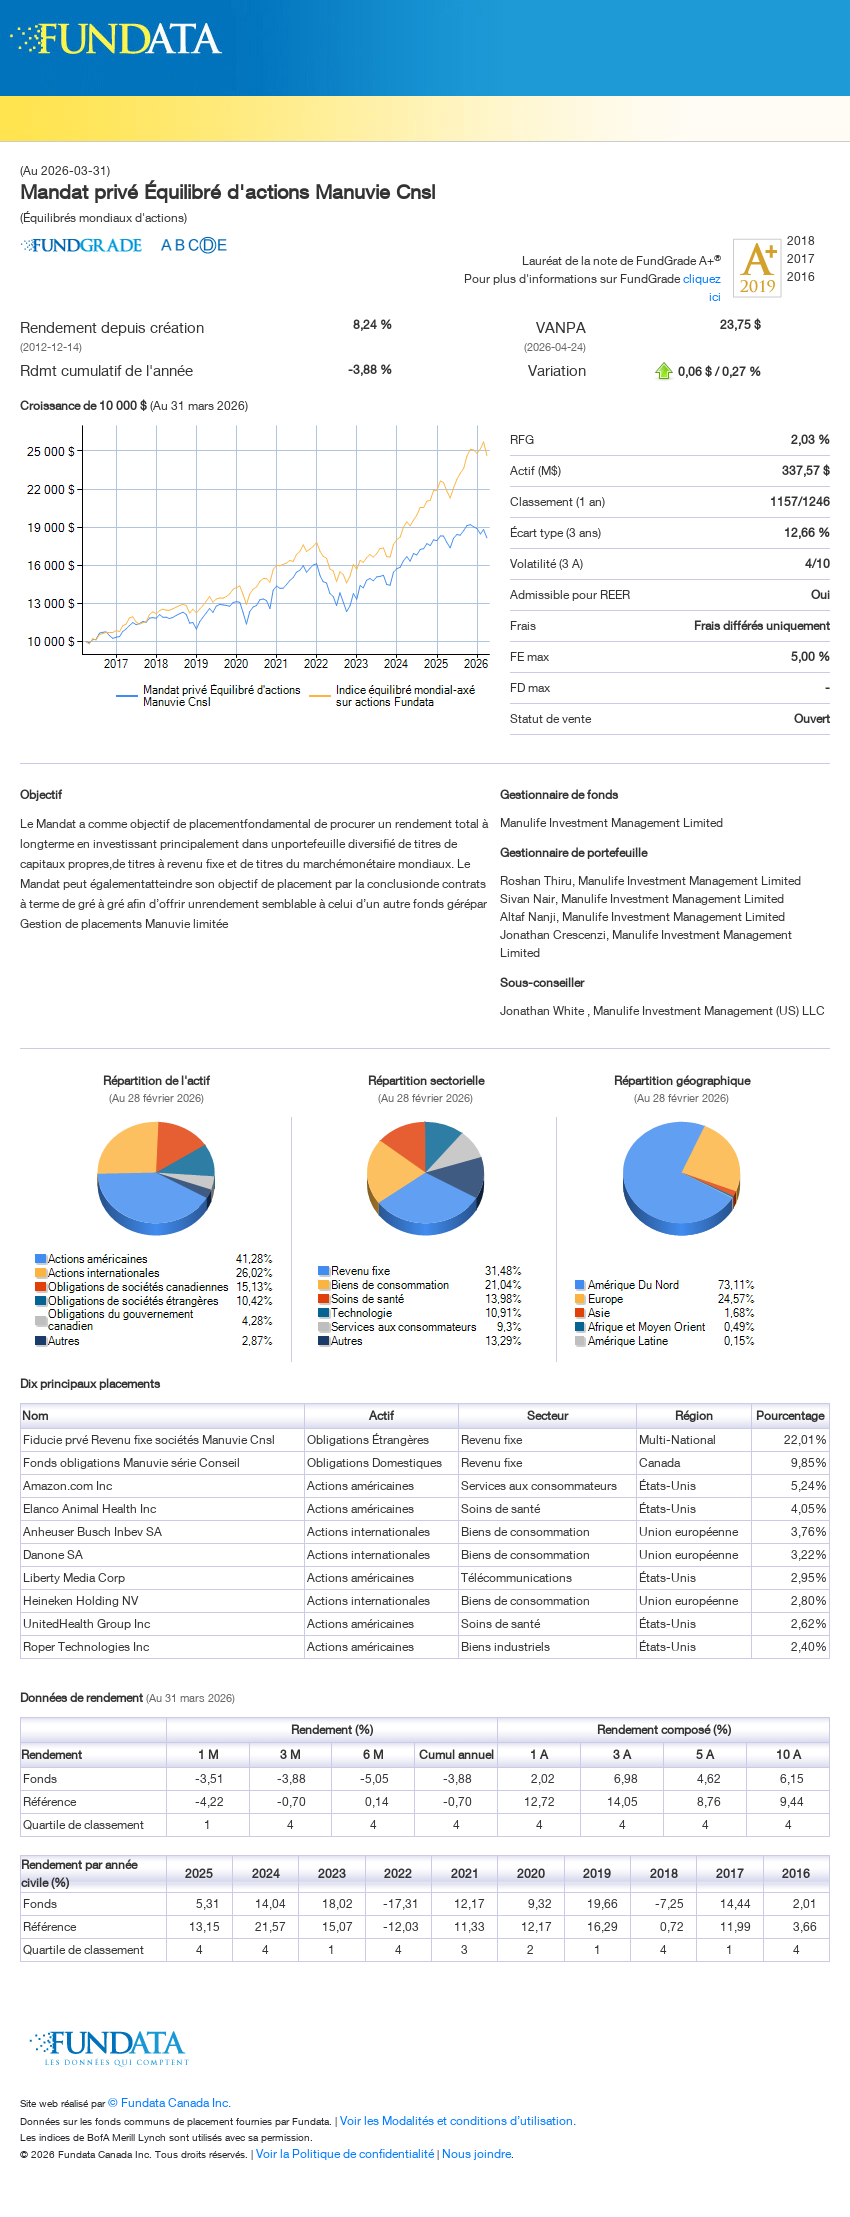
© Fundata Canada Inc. (169, 2102)
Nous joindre (476, 2153)
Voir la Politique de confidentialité (345, 2153)
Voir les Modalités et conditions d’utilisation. (458, 2120)
